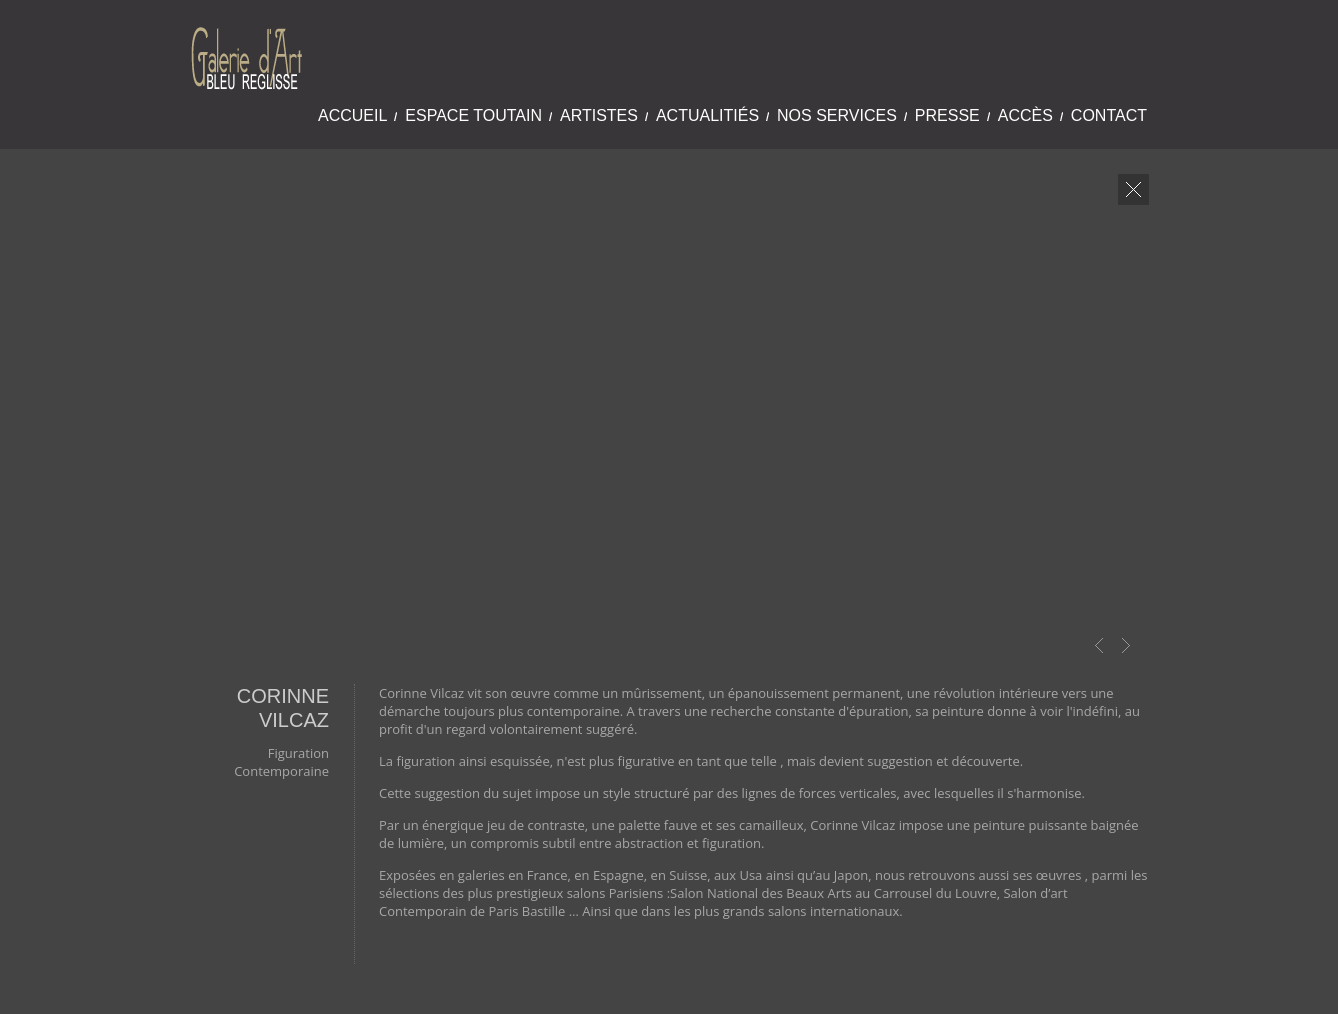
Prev (1099, 645)
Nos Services (837, 116)
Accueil (352, 116)
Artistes (599, 116)
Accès (1025, 116)
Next (1126, 645)
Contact (1109, 116)
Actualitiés (707, 116)
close (1133, 189)
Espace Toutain (473, 116)
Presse (947, 116)
